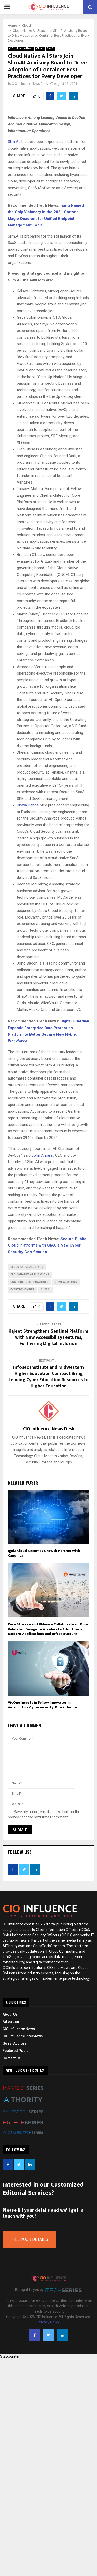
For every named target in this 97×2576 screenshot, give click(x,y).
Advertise (11, 2022)
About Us (10, 2014)
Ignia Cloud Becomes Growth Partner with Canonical (44, 1553)
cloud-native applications (29, 1274)
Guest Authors (15, 2043)
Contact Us (12, 2058)
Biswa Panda (28, 805)
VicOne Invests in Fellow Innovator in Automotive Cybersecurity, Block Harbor (43, 1705)
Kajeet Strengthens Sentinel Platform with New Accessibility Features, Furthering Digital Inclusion (48, 1337)
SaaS (50, 48)
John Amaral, (43, 1155)
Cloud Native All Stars (26, 1267)
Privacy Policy (49, 2322)
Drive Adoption (66, 1282)
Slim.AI (13, 141)
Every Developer (22, 1289)
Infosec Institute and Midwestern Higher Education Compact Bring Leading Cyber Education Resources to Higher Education (49, 1377)
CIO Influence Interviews (23, 2036)
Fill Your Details (29, 2239)
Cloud (39, 48)
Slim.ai (45, 1289)
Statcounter (10, 2356)
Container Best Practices (29, 1282)
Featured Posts (15, 2050)
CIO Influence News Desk (30, 84)
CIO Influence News (21, 48)
